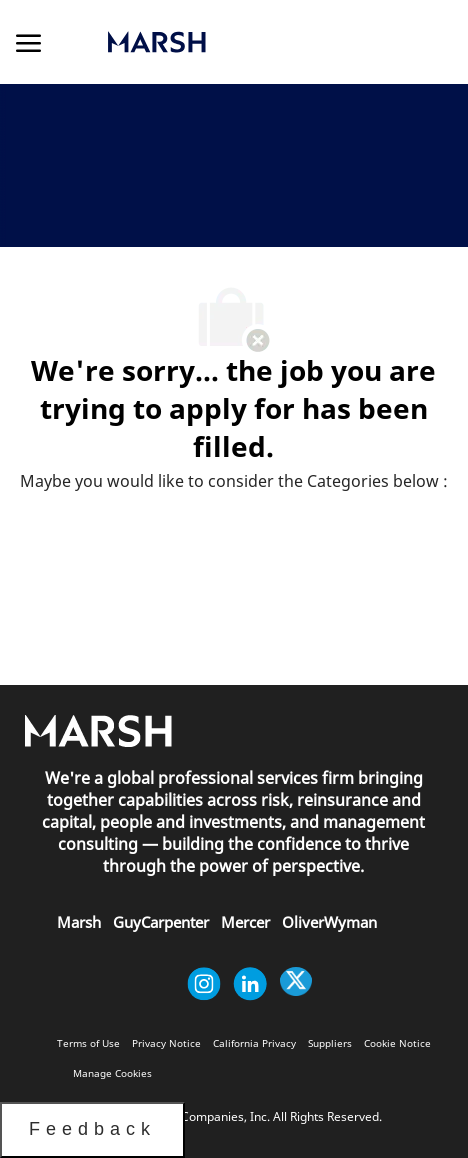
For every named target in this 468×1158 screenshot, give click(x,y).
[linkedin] (250, 984)
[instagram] (204, 984)
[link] (227, 42)
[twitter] (296, 984)
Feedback (92, 1129)
